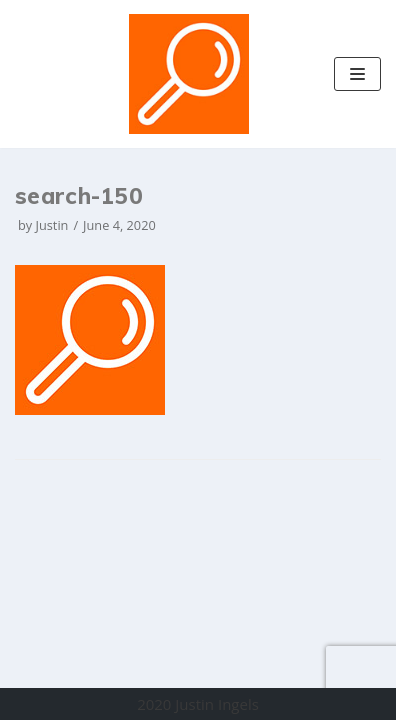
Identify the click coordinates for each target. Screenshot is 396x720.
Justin (52, 225)
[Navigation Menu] (357, 74)
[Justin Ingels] (189, 74)
